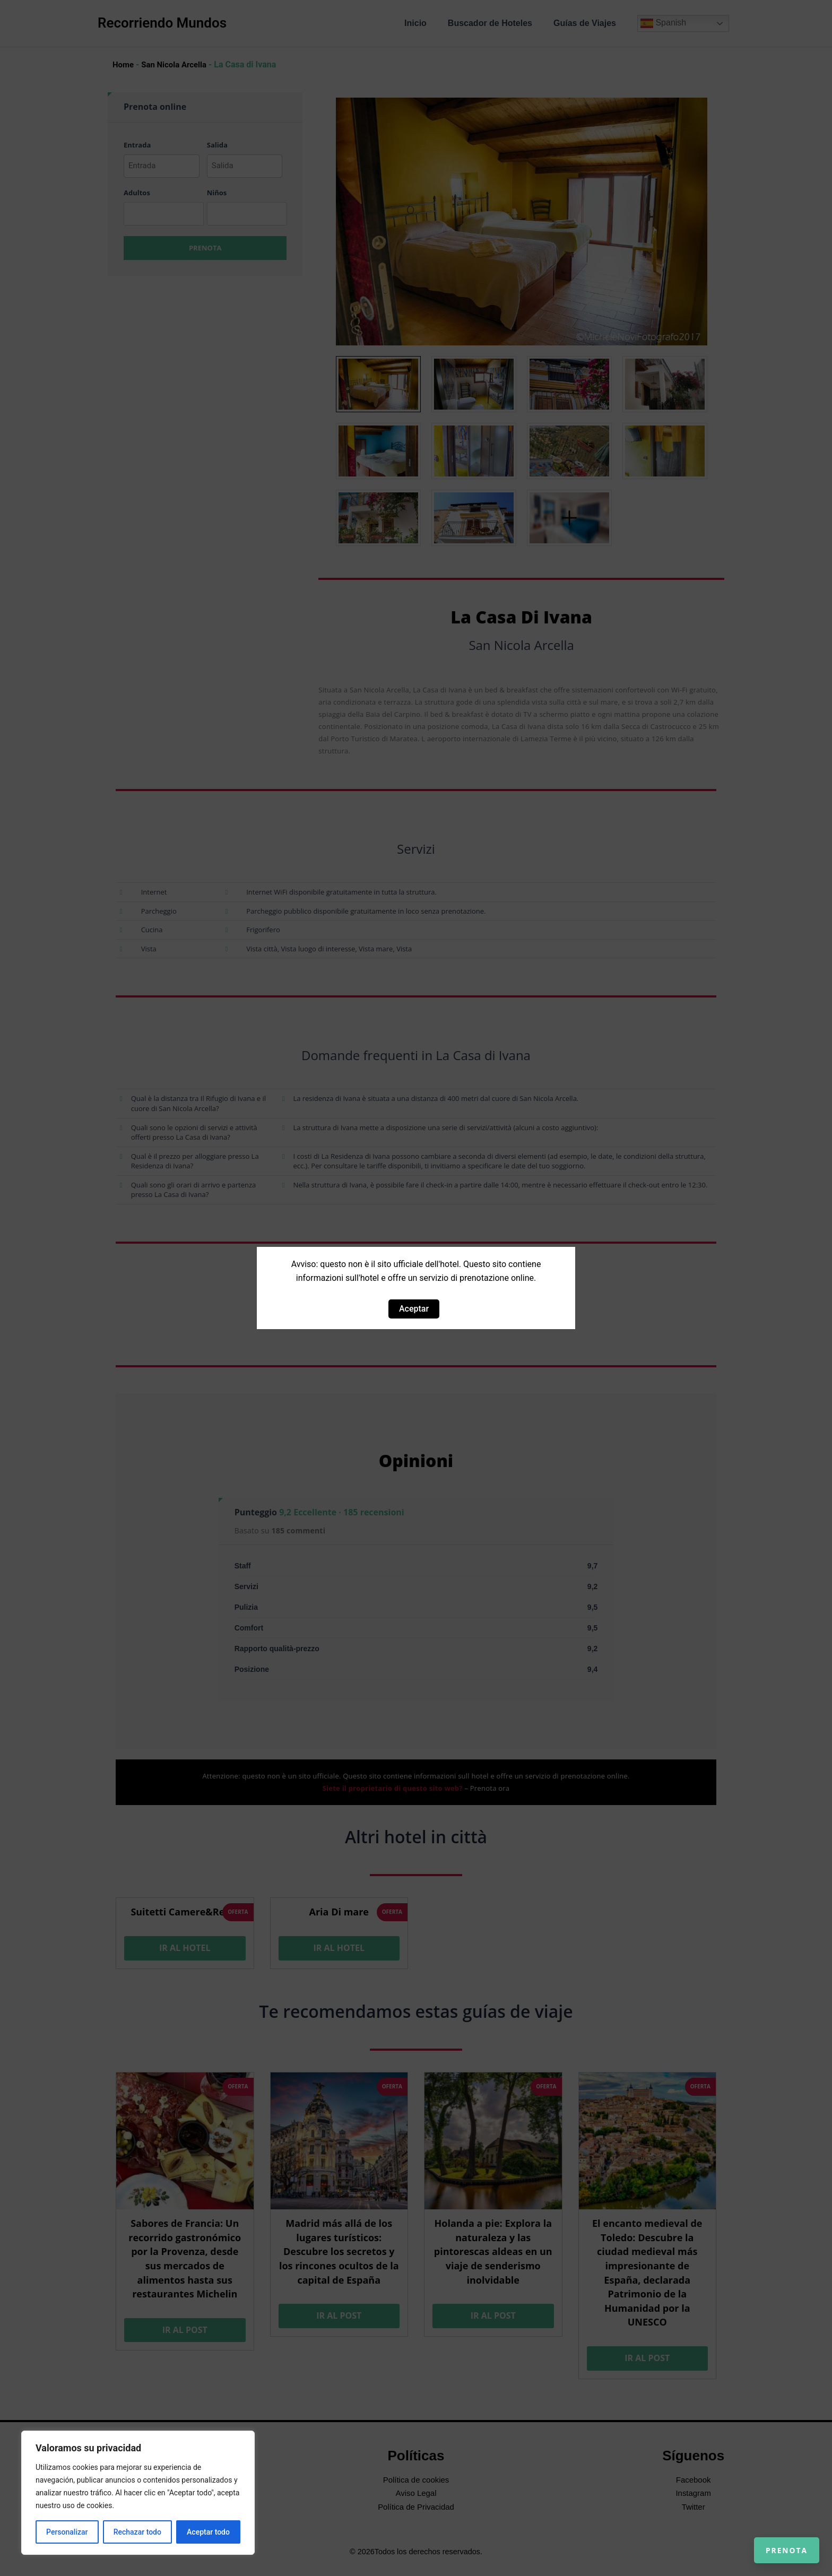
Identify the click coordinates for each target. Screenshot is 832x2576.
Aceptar (414, 1309)
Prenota (775, 2539)
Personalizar (67, 2532)
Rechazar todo (137, 2532)
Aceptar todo (208, 2532)
